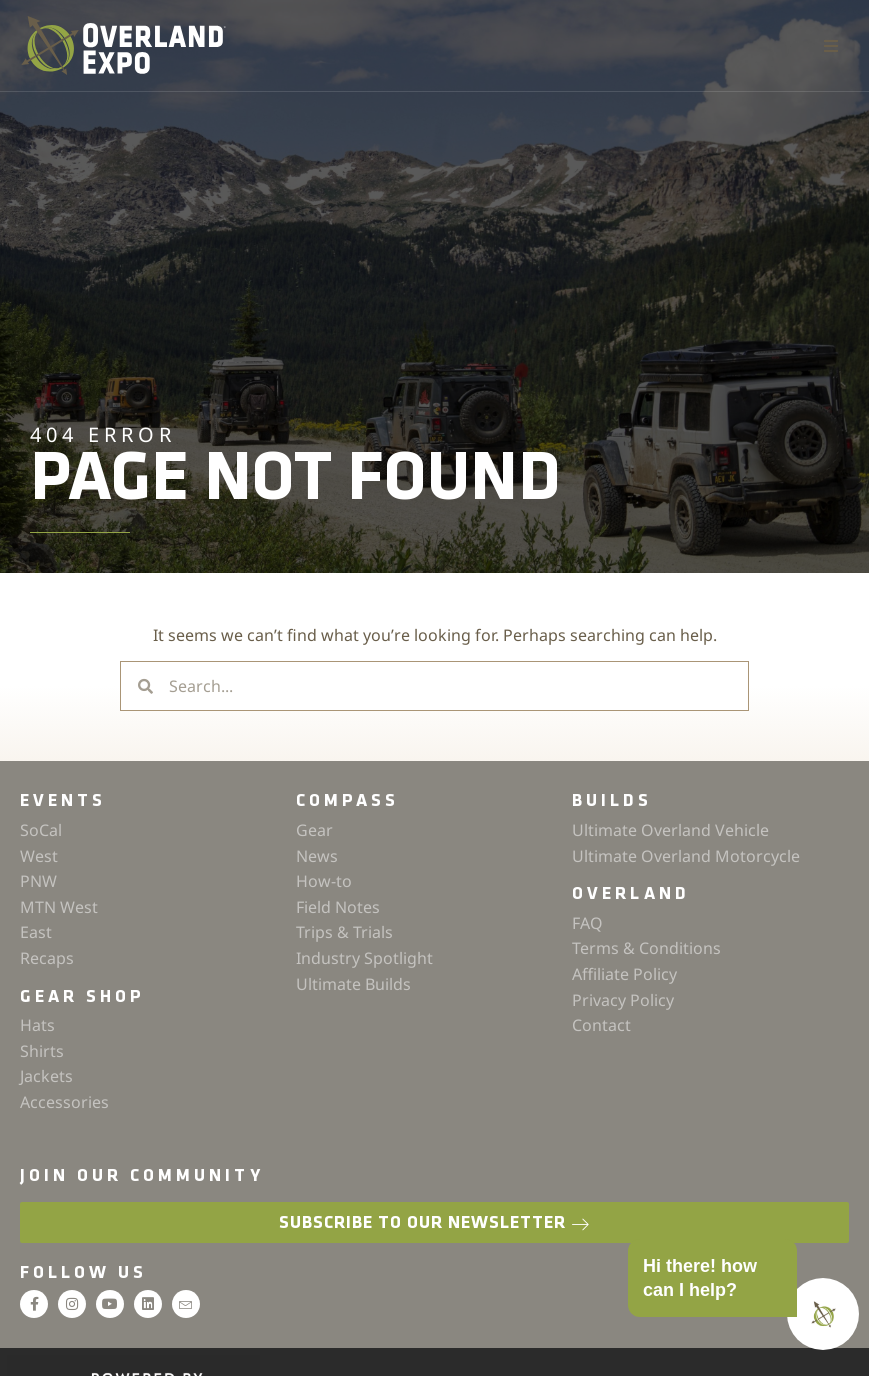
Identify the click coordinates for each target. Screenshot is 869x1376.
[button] (831, 46)
